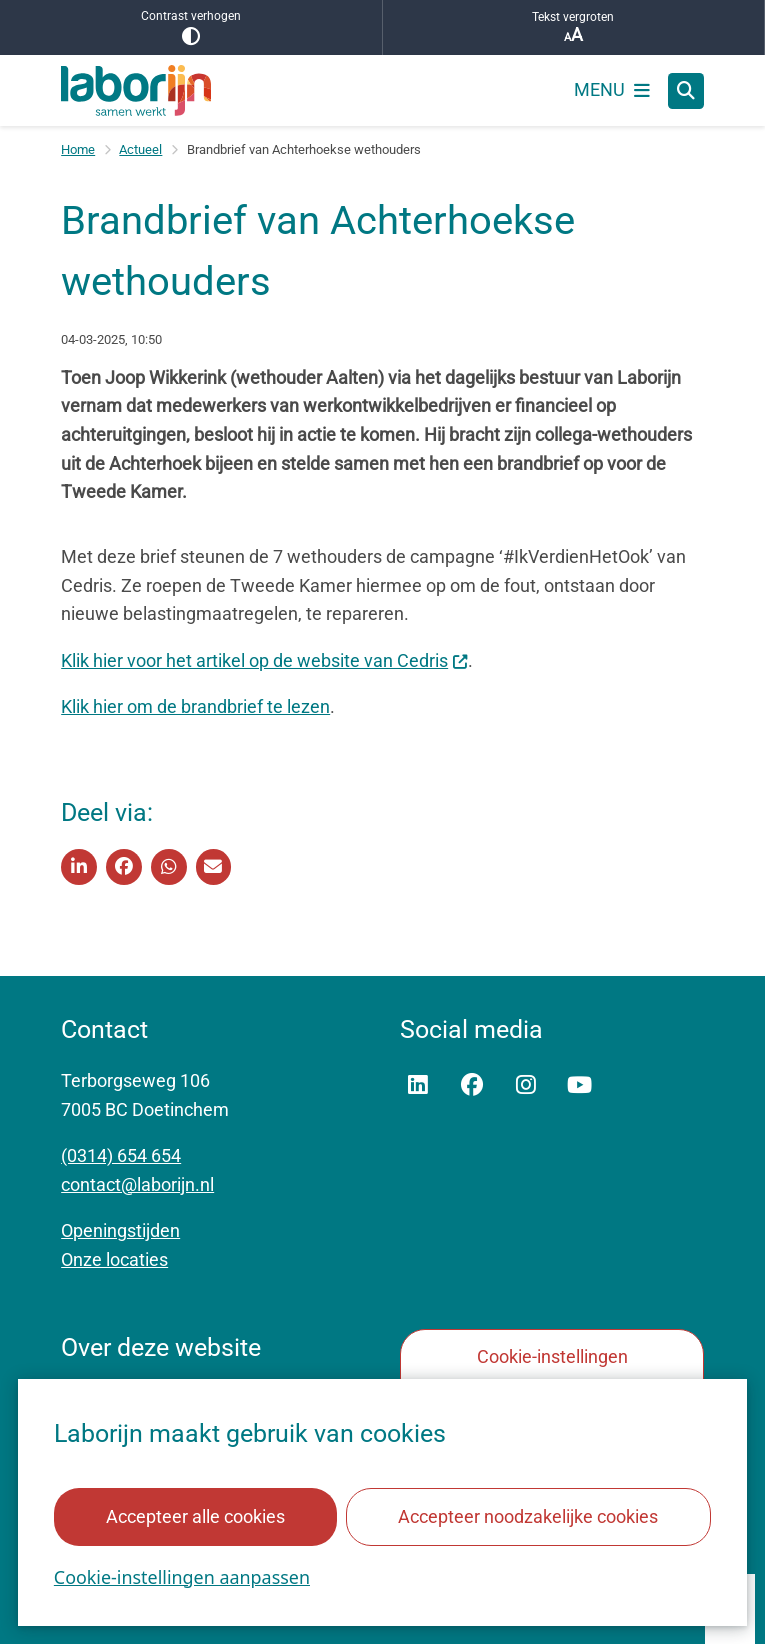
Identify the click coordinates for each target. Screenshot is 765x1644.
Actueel (140, 149)
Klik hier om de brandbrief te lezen (195, 706)
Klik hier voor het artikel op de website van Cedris (264, 660)
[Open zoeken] (686, 91)
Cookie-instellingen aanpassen (182, 1576)
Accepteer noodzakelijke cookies (528, 1515)
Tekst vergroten (574, 27)
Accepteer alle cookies (195, 1515)
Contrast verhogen (191, 27)
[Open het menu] (612, 91)
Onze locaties (114, 1259)
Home (78, 149)
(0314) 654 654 (121, 1155)
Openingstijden (120, 1230)
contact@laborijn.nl (137, 1184)
